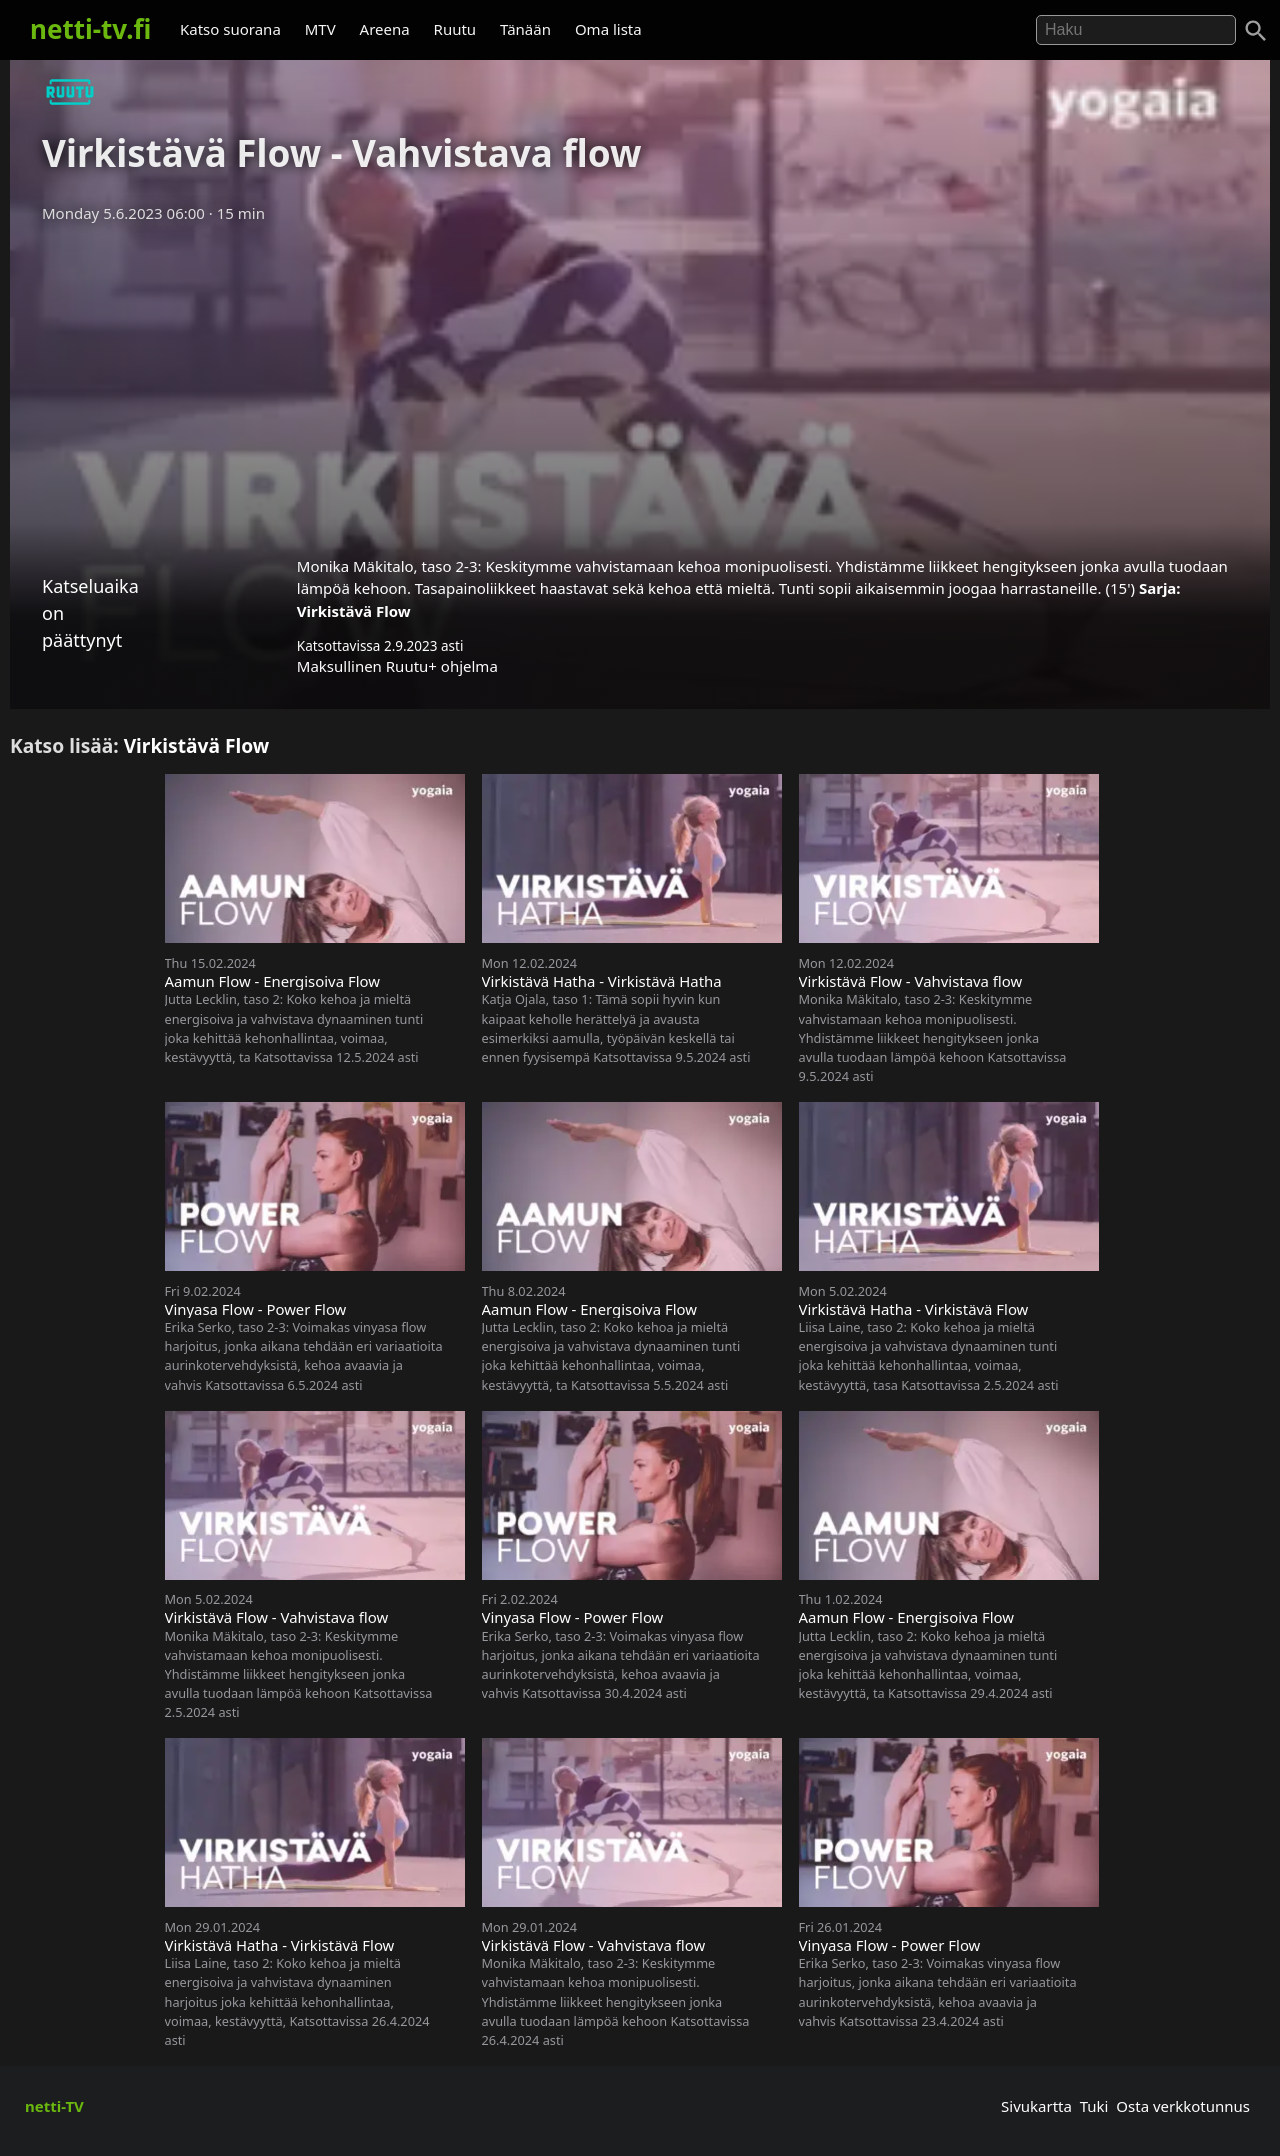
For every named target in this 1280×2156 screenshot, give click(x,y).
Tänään (525, 29)
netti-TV (54, 2106)
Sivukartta (1036, 2106)
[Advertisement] (640, 383)
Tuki (1094, 2106)
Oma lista (608, 29)
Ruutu (455, 29)
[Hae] (1136, 30)
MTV (320, 29)
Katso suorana (230, 29)
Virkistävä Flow (354, 611)
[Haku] (1256, 31)
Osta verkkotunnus (1183, 2106)
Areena (385, 29)
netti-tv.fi (90, 29)
